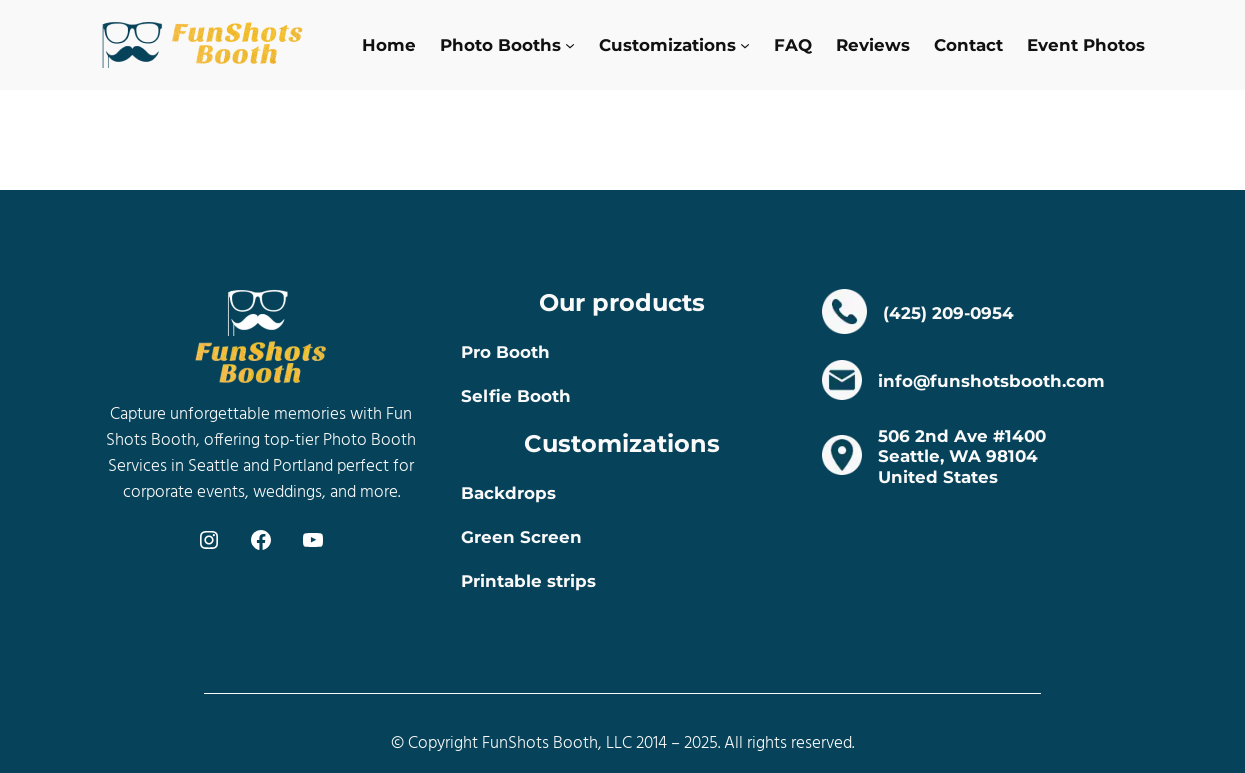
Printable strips (528, 581)
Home (389, 45)
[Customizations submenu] (745, 45)
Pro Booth (505, 352)
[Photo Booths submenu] (570, 45)
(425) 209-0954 (948, 313)
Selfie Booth (516, 396)
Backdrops (508, 493)
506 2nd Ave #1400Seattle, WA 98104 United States (962, 456)
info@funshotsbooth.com (991, 381)
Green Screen (521, 537)
